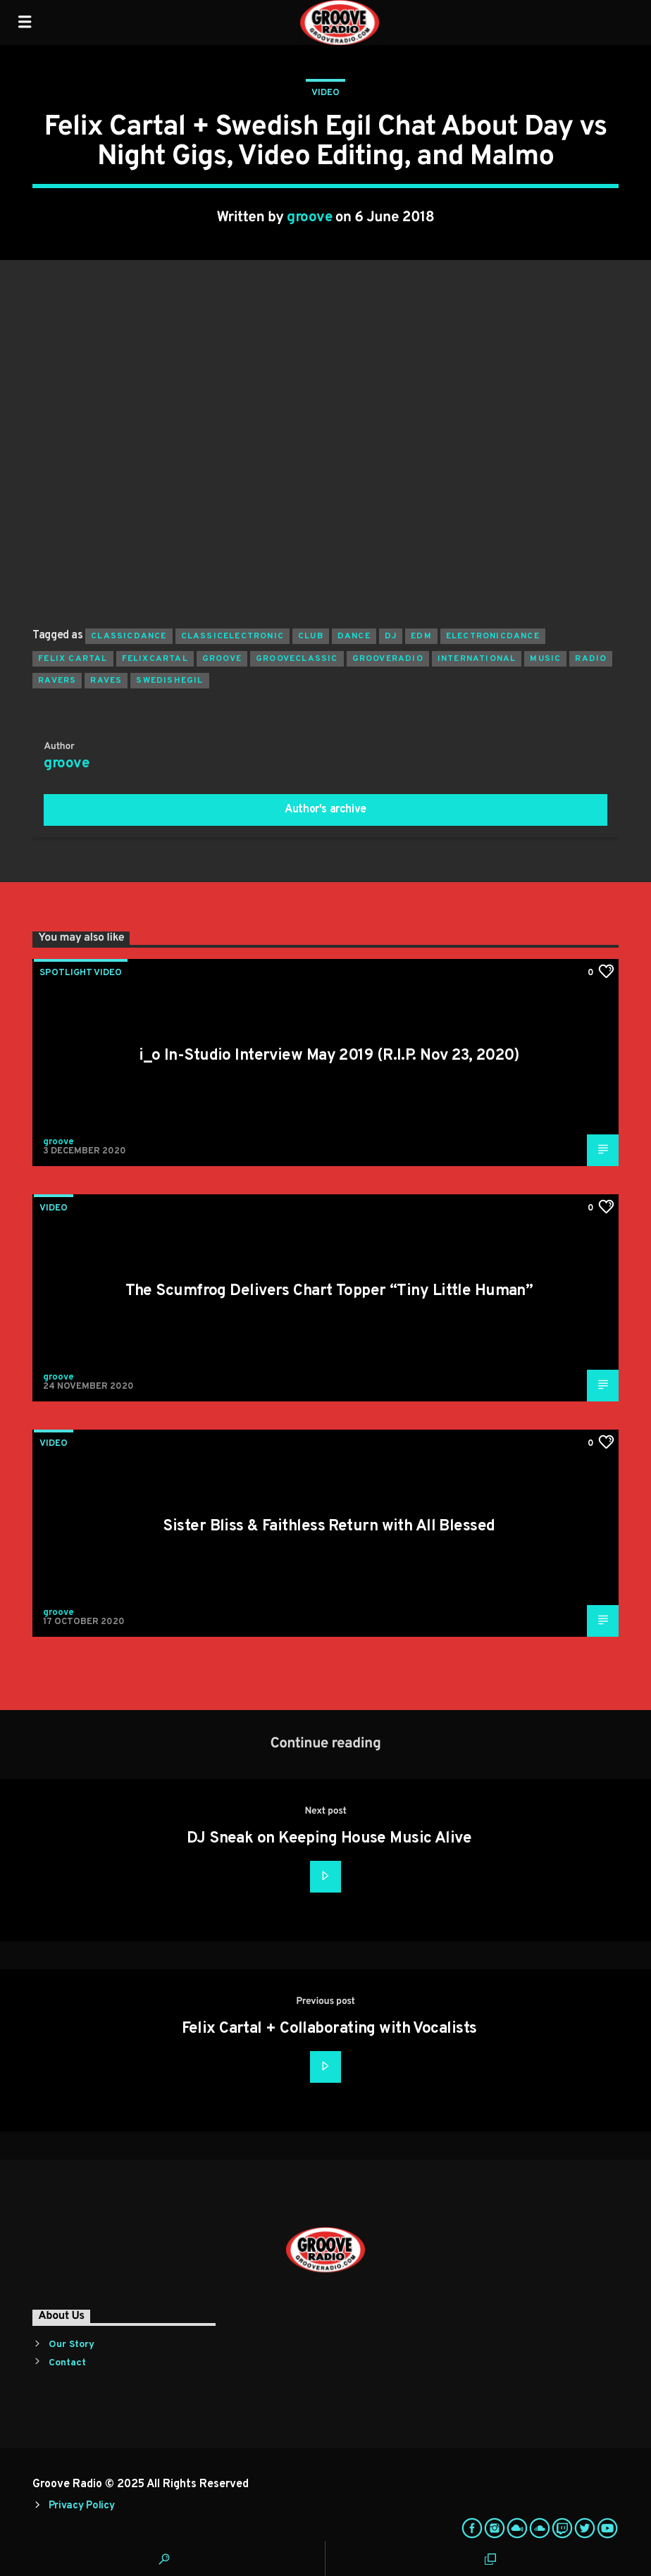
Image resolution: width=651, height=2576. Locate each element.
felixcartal (155, 658)
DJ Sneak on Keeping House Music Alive (329, 1838)
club (310, 636)
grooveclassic (297, 658)
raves (106, 680)
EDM (421, 636)
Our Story (71, 2345)
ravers (57, 680)
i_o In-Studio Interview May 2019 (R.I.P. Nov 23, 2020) (329, 1056)
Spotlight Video (80, 973)
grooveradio (387, 658)
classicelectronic (232, 636)
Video (325, 93)
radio (591, 658)
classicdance (128, 636)
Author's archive (325, 810)
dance (354, 636)
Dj (391, 636)
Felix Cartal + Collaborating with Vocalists (329, 2029)
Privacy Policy (82, 2506)
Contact (67, 2363)
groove (309, 218)
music (545, 658)
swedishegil (169, 680)
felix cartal (72, 658)
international (477, 658)
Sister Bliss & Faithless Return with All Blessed (329, 1526)
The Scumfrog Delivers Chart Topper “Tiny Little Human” (329, 1291)
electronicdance (493, 636)
